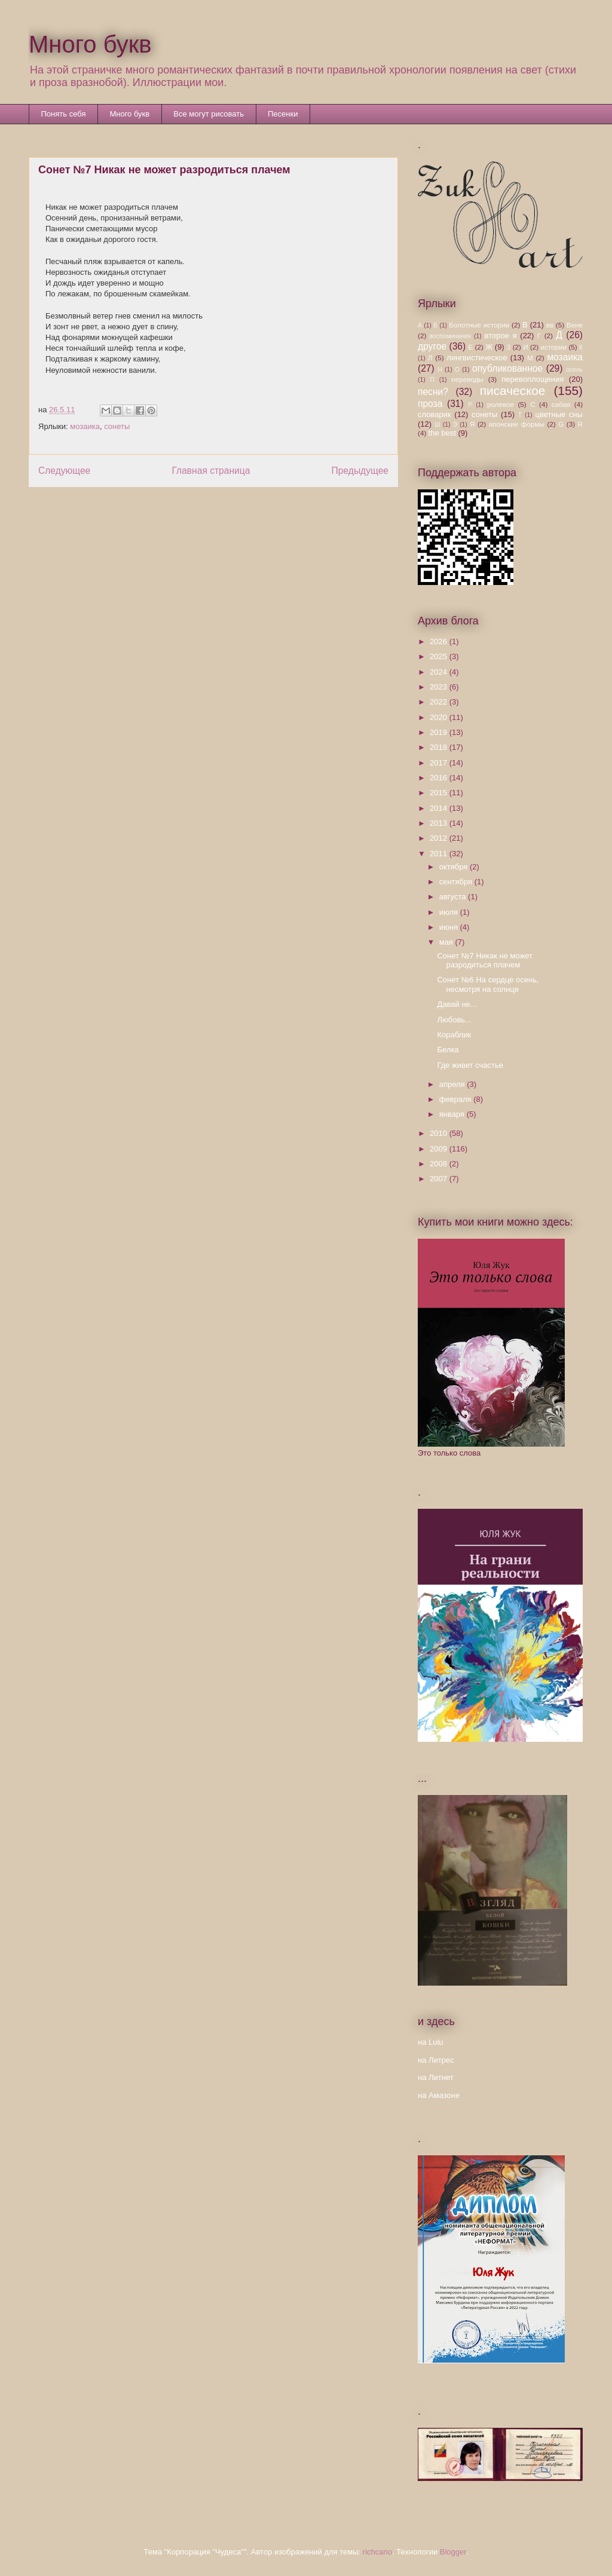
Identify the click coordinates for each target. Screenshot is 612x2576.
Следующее (64, 470)
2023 (439, 686)
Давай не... (456, 1004)
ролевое (500, 404)
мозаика (85, 426)
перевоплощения (532, 379)
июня (449, 927)
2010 (439, 1133)
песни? (433, 392)
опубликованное (507, 368)
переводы (467, 379)
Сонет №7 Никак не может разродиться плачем (485, 960)
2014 (439, 808)
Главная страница (211, 470)
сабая (561, 404)
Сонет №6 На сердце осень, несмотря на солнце (487, 984)
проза (430, 404)
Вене (575, 325)
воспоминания (450, 336)
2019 (439, 732)
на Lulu (430, 2042)
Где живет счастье (470, 1065)
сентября (457, 881)
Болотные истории (479, 325)
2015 (439, 792)
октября (454, 866)
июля (449, 912)
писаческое (513, 390)
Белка (447, 1049)
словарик (434, 414)
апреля (453, 1084)
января (453, 1114)
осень (574, 369)
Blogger (453, 2551)
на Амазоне (439, 2095)
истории (553, 347)
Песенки (283, 113)
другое (432, 346)
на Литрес (436, 2060)
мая (447, 942)
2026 (439, 641)
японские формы (516, 424)
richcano (377, 2551)
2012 (439, 838)
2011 (439, 853)
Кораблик (454, 1034)
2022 (439, 701)
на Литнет (436, 2077)
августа (453, 896)
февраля (456, 1099)
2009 (439, 1148)
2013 (439, 823)
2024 (439, 671)
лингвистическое (476, 357)
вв (549, 325)
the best (442, 432)
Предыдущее (360, 470)
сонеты (117, 426)
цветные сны (559, 414)
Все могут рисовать (208, 113)
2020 (439, 717)
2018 (439, 747)
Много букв (90, 44)
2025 (439, 656)
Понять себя (63, 113)
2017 (439, 762)
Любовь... (454, 1019)
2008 (439, 1163)
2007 (439, 1178)
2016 (439, 777)
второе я (501, 335)
